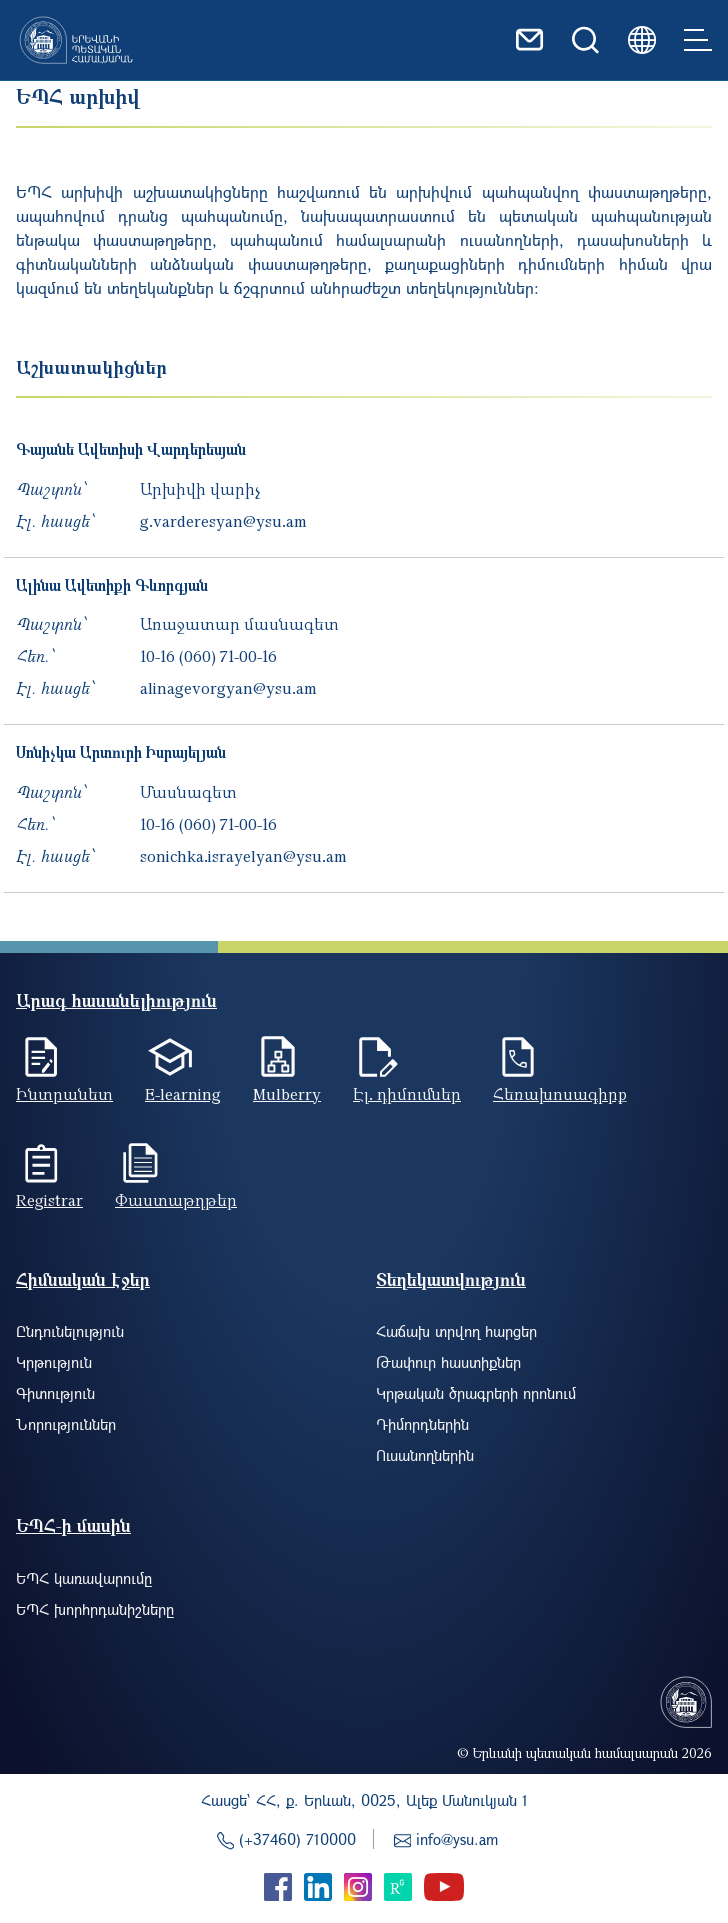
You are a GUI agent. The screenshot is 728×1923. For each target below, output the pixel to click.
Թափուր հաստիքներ (448, 1362)
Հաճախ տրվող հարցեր (456, 1331)
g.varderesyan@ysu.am (223, 521)
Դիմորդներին (422, 1424)
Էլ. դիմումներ (407, 1094)
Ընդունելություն (70, 1331)
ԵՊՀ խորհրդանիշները (95, 1609)
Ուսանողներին (425, 1455)
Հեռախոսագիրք (560, 1094)
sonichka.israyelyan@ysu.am (243, 856)
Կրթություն (54, 1362)
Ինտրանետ (64, 1094)
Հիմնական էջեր (83, 1279)
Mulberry (287, 1094)
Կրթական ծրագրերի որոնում (476, 1393)
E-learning (183, 1094)
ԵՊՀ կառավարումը (84, 1578)
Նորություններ (66, 1424)
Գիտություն (55, 1393)
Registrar (49, 1200)
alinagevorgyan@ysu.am (228, 688)
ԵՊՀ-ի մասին (73, 1525)
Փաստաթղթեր (176, 1200)
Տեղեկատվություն (451, 1279)
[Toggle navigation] (698, 40)
